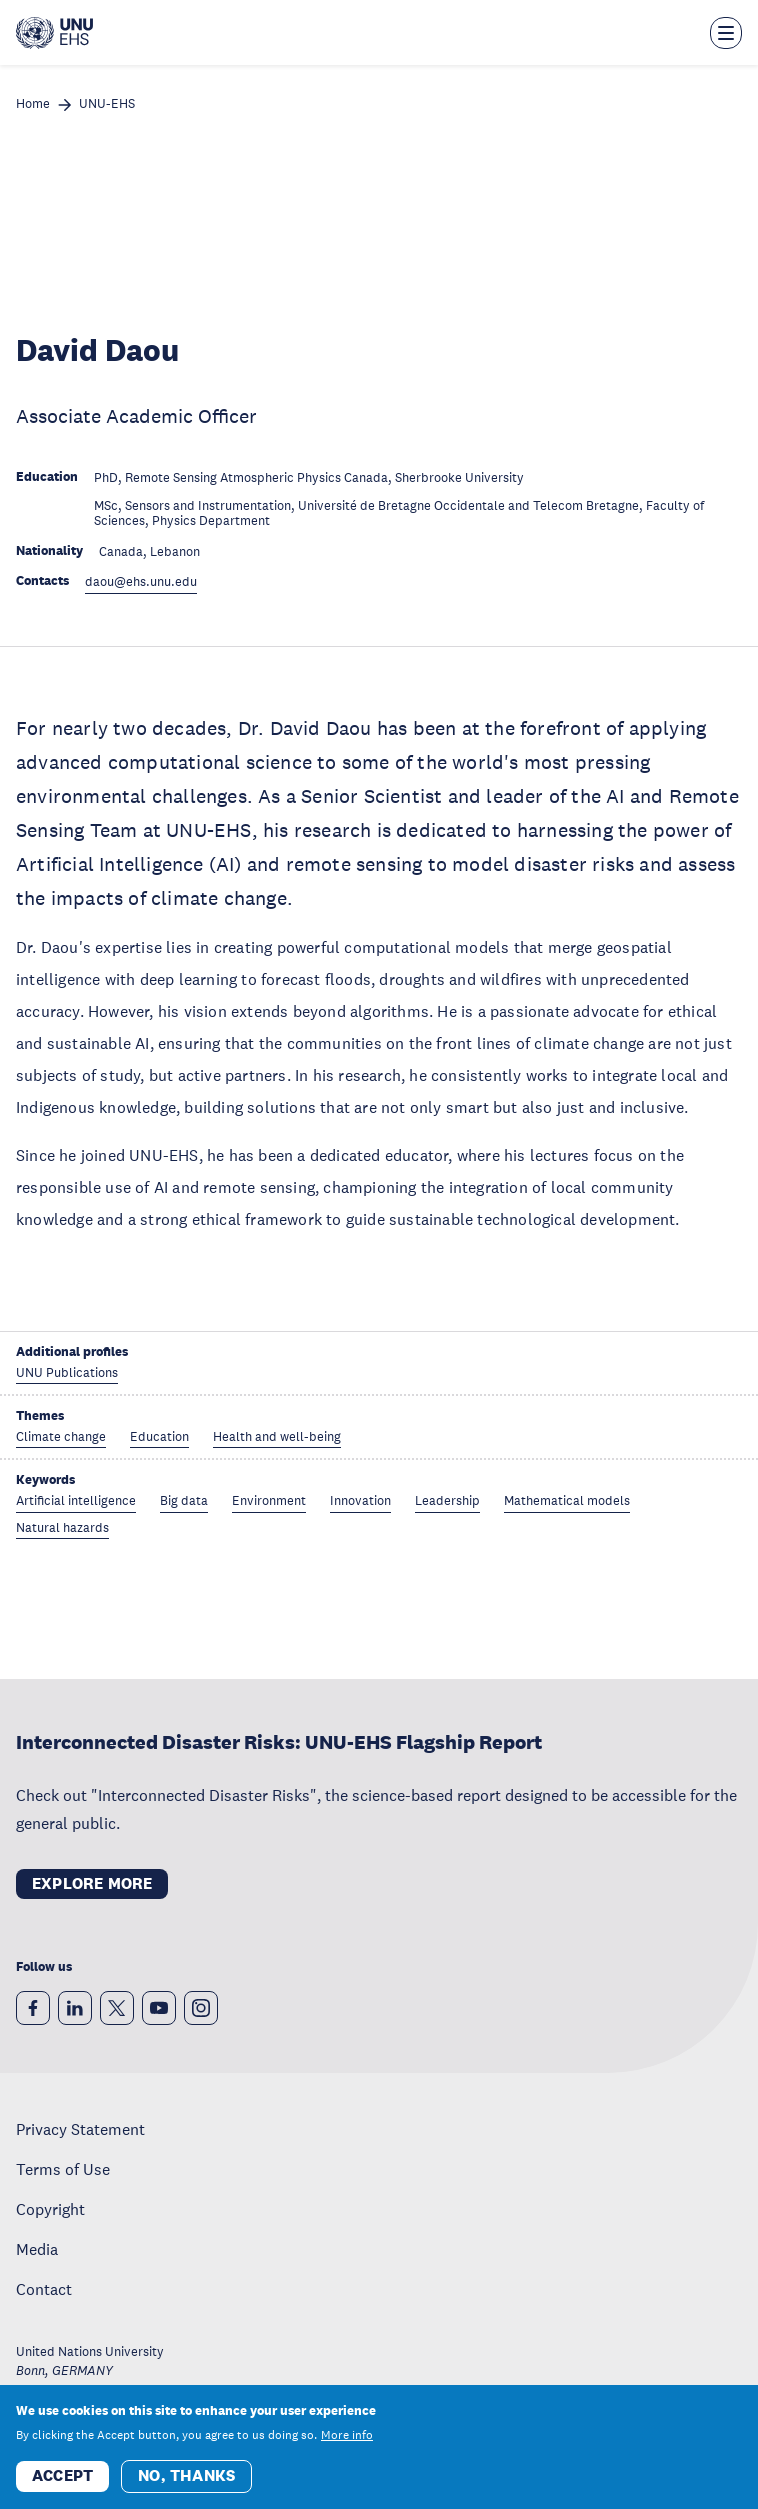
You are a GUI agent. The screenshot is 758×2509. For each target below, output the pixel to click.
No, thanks (186, 2475)
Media (37, 2249)
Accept (62, 2475)
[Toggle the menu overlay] (726, 33)
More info (347, 2435)
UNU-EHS (107, 104)
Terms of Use (63, 2169)
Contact (44, 2289)
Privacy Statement (80, 2129)
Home (33, 104)
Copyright (50, 2209)
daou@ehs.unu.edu (141, 582)
